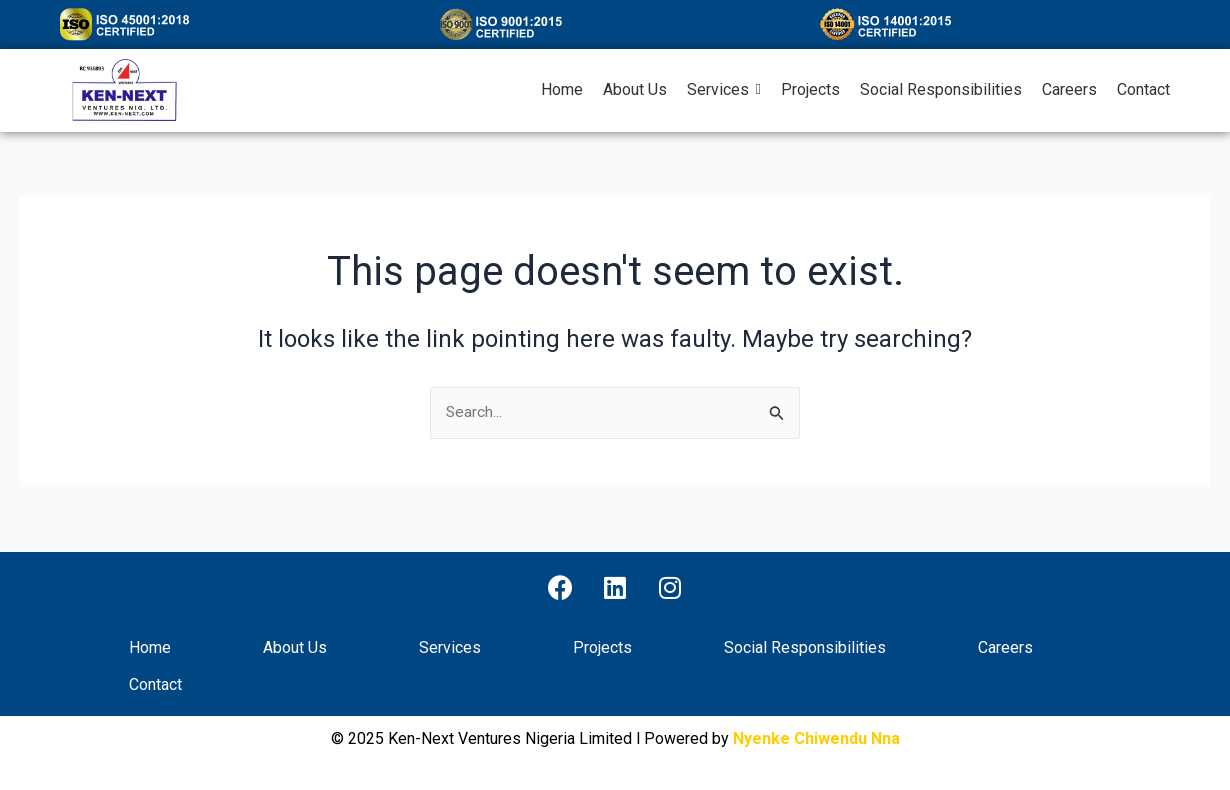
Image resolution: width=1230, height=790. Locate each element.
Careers (1005, 648)
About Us (295, 648)
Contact (155, 685)
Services (450, 648)
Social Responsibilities (805, 648)
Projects (602, 648)
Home (150, 648)
